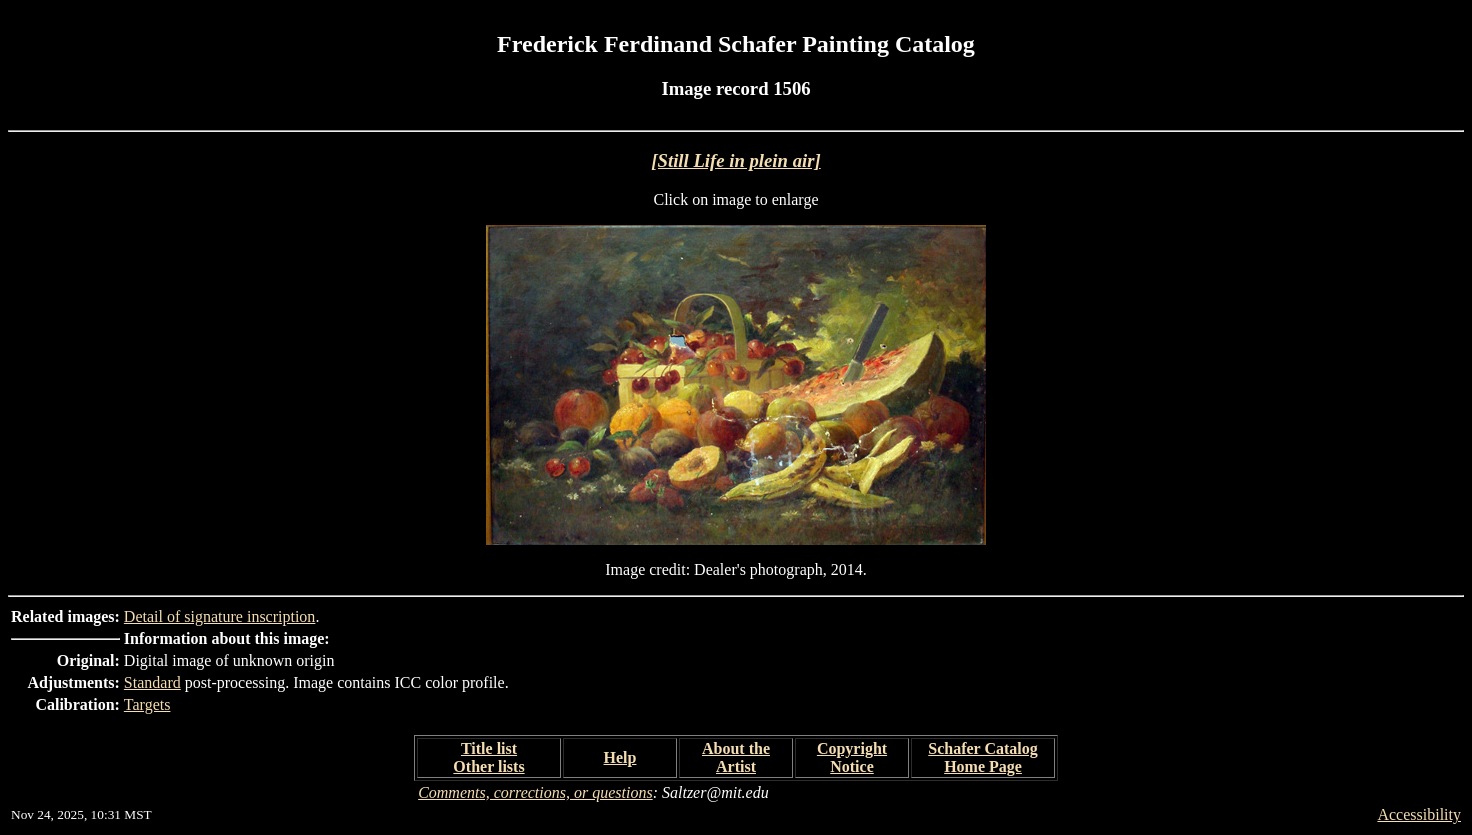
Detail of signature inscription (220, 616)
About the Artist (736, 757)
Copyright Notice (852, 757)
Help (620, 757)
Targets (147, 704)
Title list (489, 748)
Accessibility (1419, 814)
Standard (152, 682)
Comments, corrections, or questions (535, 792)
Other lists (488, 766)
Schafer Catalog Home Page (982, 757)
